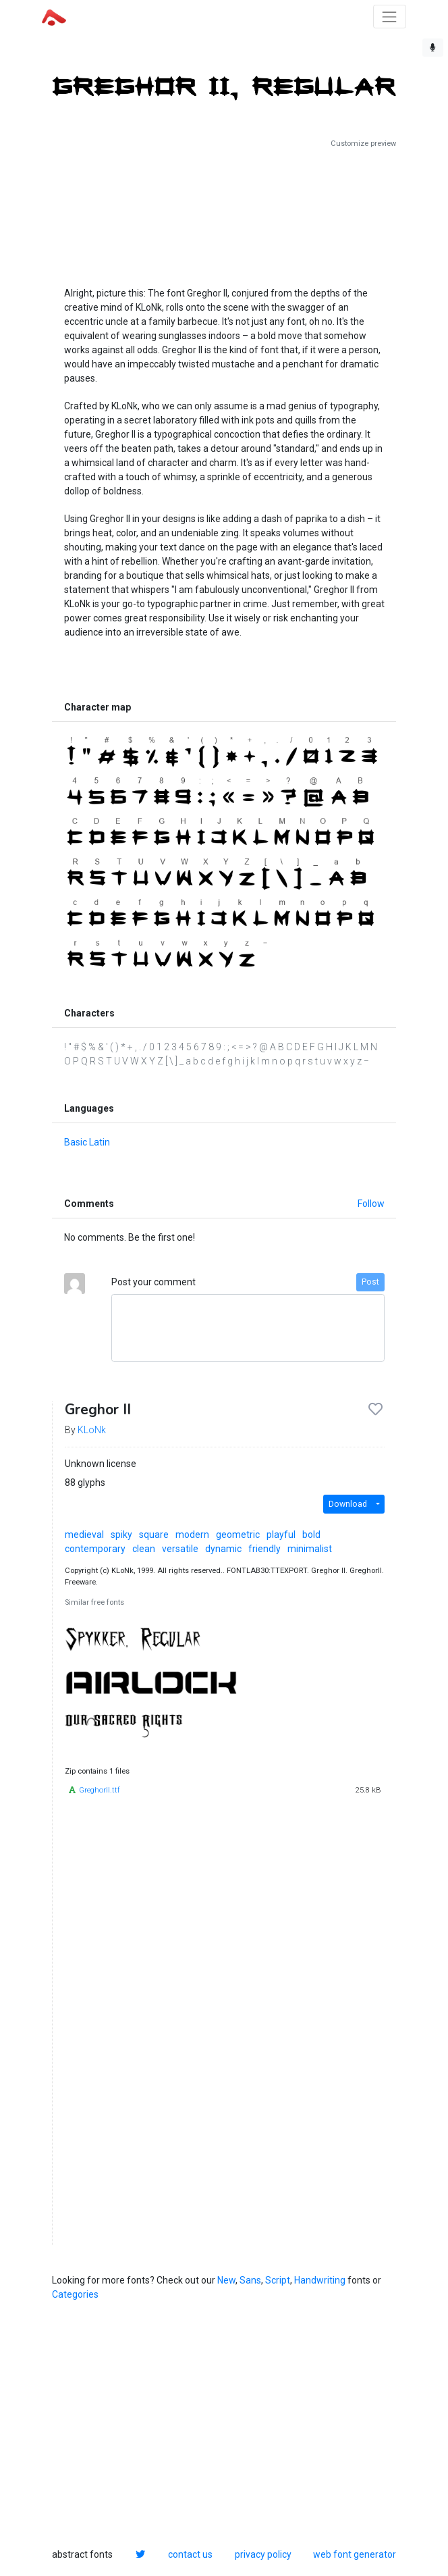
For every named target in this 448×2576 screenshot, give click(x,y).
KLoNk (92, 1429)
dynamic (223, 1548)
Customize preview (363, 143)
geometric (238, 1534)
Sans (250, 2280)
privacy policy (263, 2554)
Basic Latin (87, 1142)
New (226, 2280)
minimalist (309, 1548)
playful (281, 1534)
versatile (180, 1548)
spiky (121, 1534)
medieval (84, 1534)
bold (311, 1534)
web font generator (354, 2554)
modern (192, 1534)
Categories (75, 2294)
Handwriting (319, 2280)
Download (348, 1504)
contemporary (95, 1548)
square (154, 1534)
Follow (371, 1203)
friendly (264, 1548)
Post (370, 1282)
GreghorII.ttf (99, 1790)
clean (143, 1548)
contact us (190, 2554)
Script (277, 2280)
